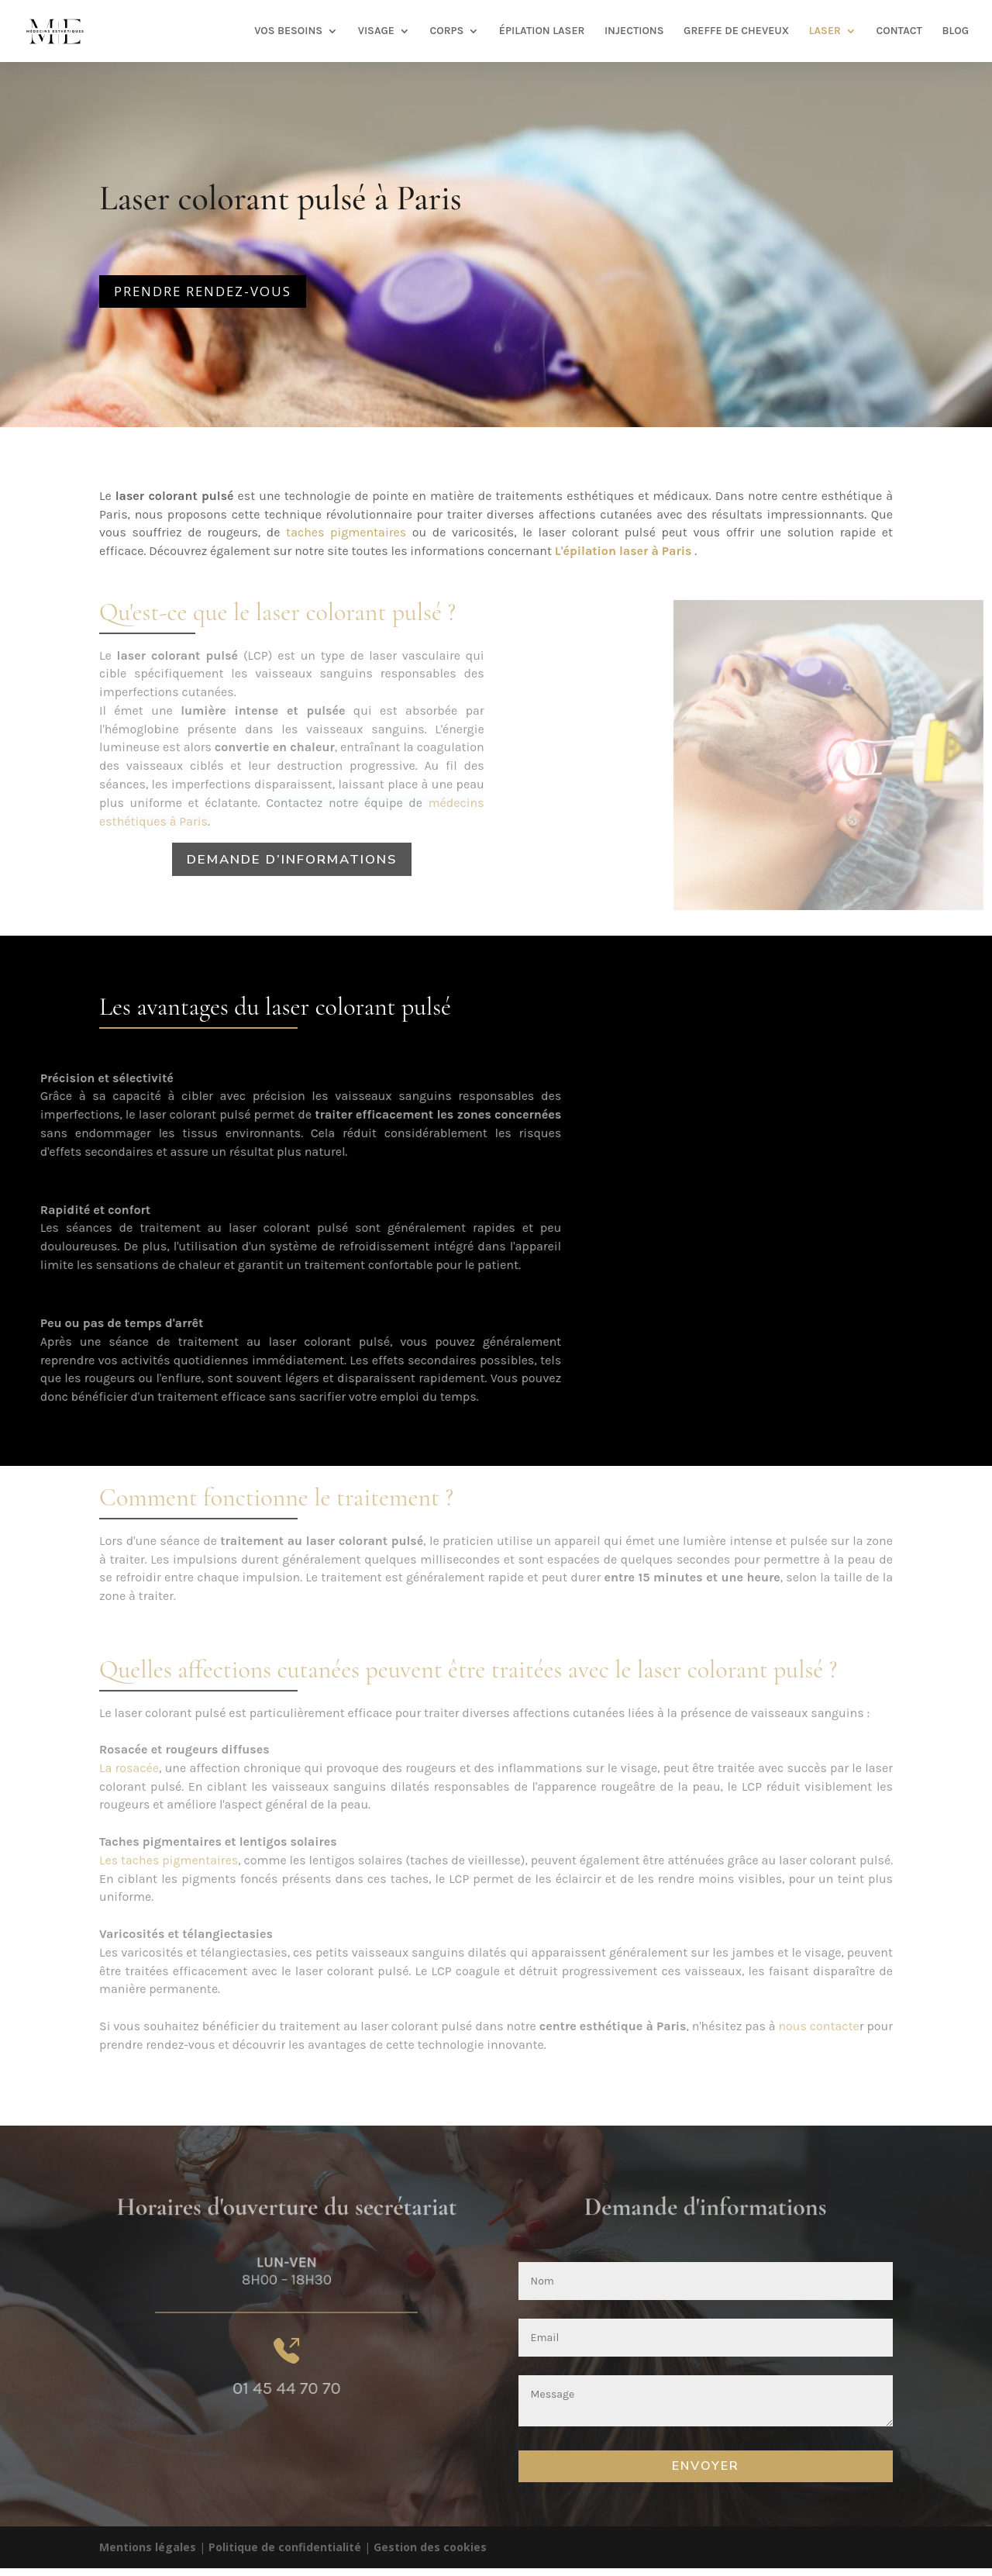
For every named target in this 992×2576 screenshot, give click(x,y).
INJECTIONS (634, 31)
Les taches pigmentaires (168, 1860)
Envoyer (705, 2465)
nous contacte (818, 2026)
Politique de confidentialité (284, 2547)
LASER (825, 31)
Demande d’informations (292, 859)
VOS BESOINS (288, 31)
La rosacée (129, 1767)
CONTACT (899, 31)
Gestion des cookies (430, 2547)
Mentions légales (147, 2547)
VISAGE (376, 31)
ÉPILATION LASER (542, 31)
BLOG (955, 31)
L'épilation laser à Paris (623, 550)
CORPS (446, 31)
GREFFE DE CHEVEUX (736, 31)
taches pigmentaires (346, 532)
